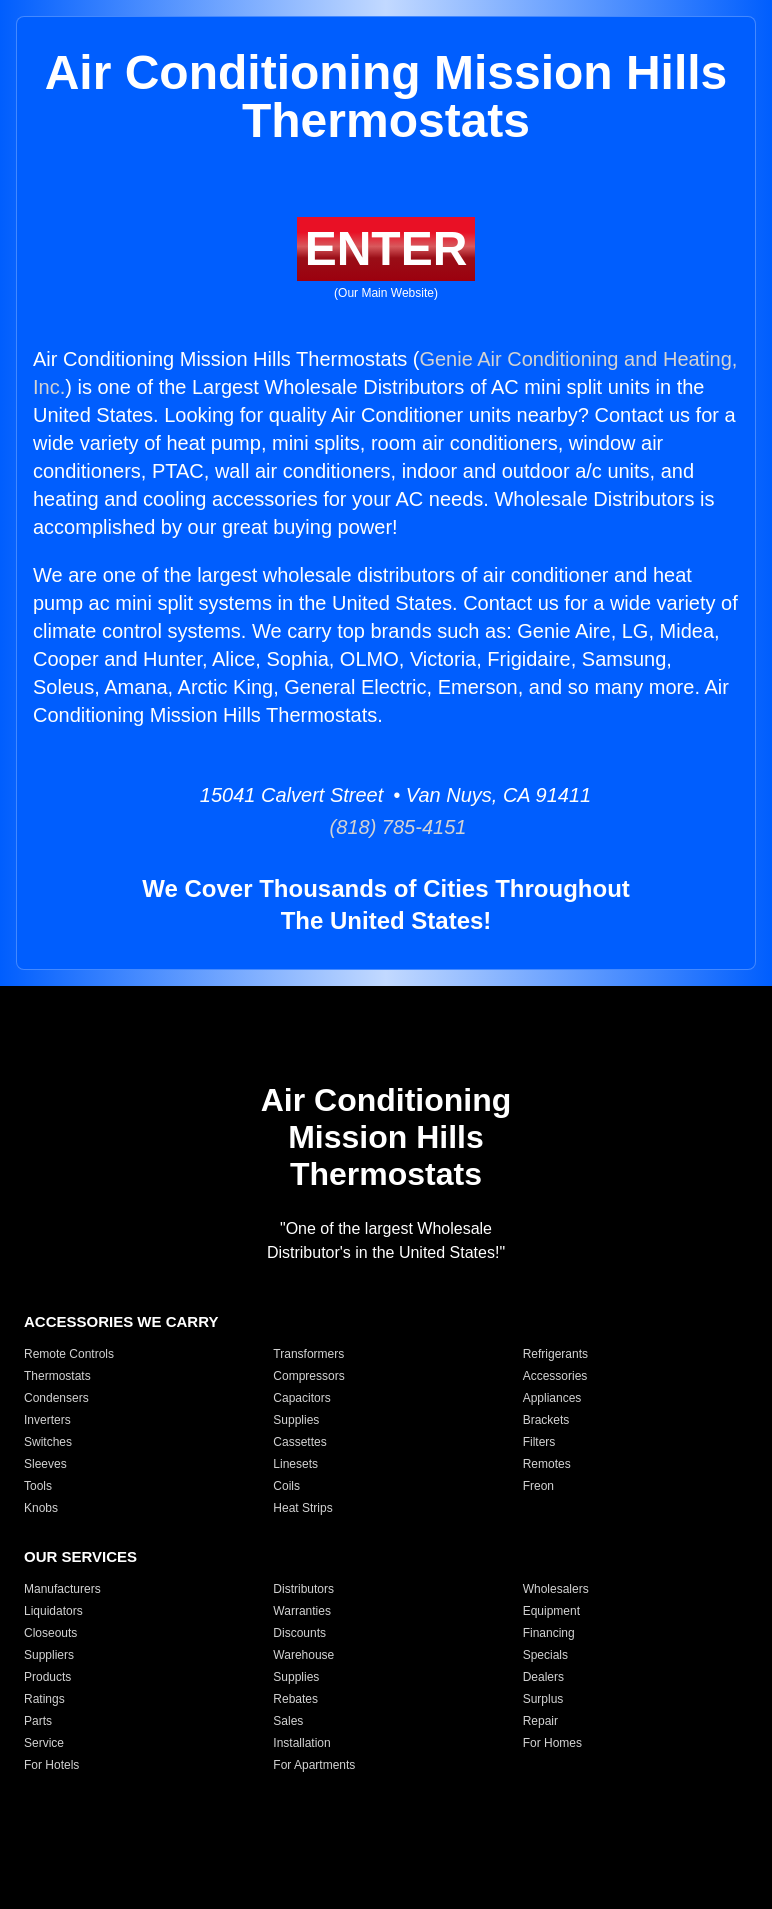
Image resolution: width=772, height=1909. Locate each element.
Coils (286, 1486)
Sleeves (45, 1464)
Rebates (295, 1699)
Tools (38, 1486)
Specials (545, 1655)
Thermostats (57, 1376)
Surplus (543, 1699)
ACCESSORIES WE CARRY (121, 1321)
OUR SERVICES (80, 1556)
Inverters (47, 1420)
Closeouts (50, 1633)
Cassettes (299, 1442)
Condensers (56, 1398)
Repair (540, 1721)
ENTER (386, 248)
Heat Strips (302, 1508)
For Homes (552, 1743)
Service (44, 1743)
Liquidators (53, 1611)
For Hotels (51, 1765)
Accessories (555, 1376)
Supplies (296, 1420)
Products (47, 1677)
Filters (539, 1442)
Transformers (308, 1354)
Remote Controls (69, 1354)
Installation (301, 1743)
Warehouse (303, 1655)
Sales (288, 1721)
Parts (38, 1721)
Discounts (299, 1633)
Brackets (546, 1420)
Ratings (44, 1699)
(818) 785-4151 (386, 827)
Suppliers (49, 1655)
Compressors (308, 1376)
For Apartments (314, 1765)
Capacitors (301, 1398)
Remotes (547, 1464)
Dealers (543, 1677)
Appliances (552, 1398)
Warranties (302, 1611)
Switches (48, 1442)
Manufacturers (62, 1589)
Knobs (41, 1508)
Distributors (303, 1589)
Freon (538, 1486)
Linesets (295, 1464)
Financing (549, 1633)
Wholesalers (556, 1589)
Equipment (551, 1611)
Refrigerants (555, 1354)
